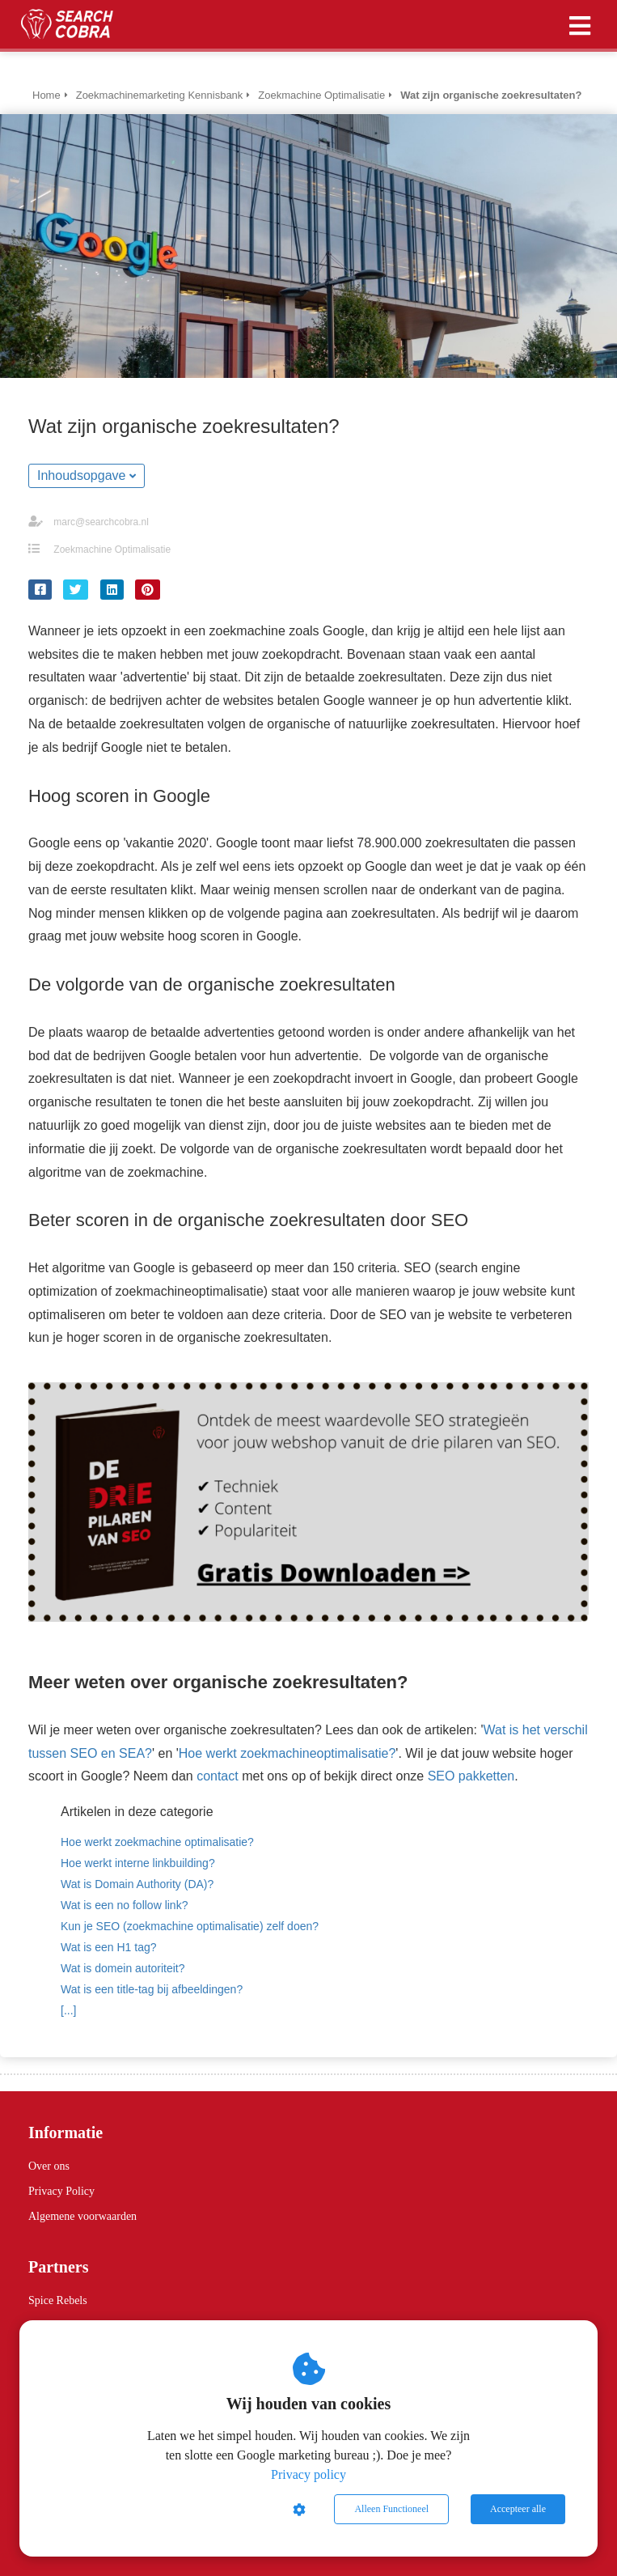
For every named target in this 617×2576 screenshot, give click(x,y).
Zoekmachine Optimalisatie (112, 549)
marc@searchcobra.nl (101, 522)
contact (218, 1776)
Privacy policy (308, 2474)
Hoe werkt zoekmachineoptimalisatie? (287, 1753)
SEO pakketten (471, 1776)
